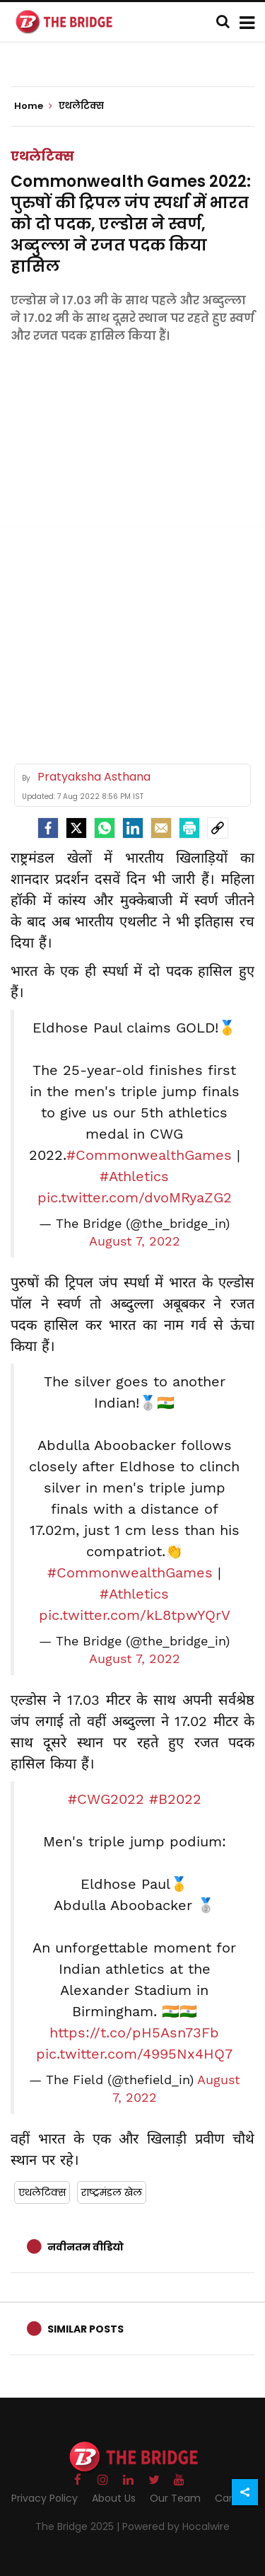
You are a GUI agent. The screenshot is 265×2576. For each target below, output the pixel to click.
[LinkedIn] (132, 828)
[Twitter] (76, 828)
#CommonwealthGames (149, 1154)
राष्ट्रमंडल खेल (111, 2192)
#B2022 (175, 1798)
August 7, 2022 (134, 1241)
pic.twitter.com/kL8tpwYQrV (134, 1614)
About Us (114, 2498)
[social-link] (217, 828)
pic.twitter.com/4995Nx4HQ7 (134, 2053)
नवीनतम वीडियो (85, 2247)
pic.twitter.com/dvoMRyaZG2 (134, 1197)
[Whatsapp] (104, 828)
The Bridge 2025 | (78, 2526)
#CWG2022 (106, 1798)
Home (33, 106)
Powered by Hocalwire (176, 2526)
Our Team (175, 2498)
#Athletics (134, 1176)
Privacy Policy (44, 2498)
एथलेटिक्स (42, 156)
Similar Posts (85, 2329)
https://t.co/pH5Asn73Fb (134, 2032)
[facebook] (48, 828)
